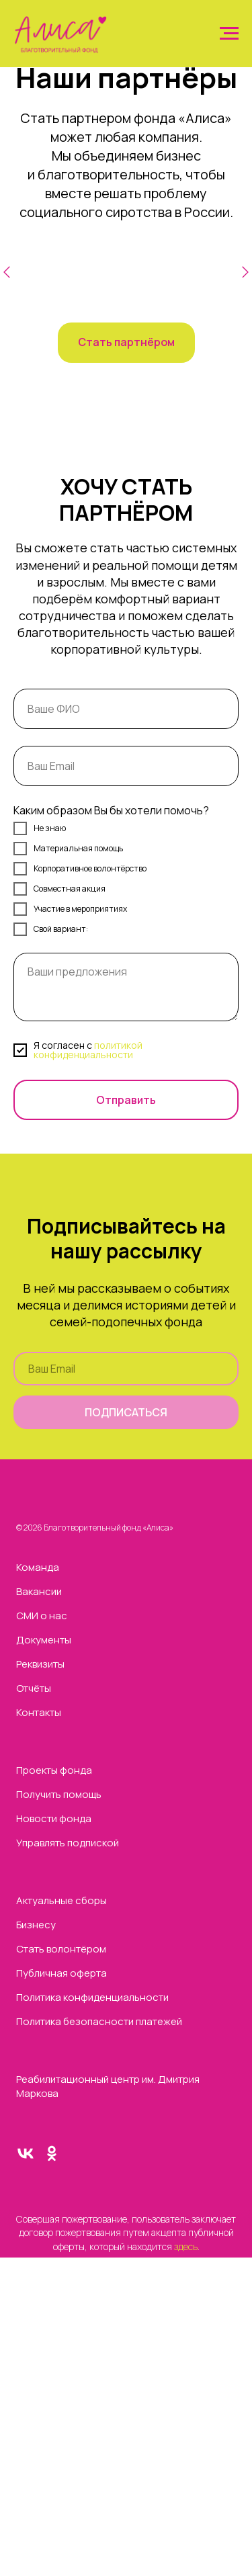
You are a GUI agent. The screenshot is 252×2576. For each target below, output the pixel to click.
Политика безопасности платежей (99, 2021)
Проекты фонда (54, 1770)
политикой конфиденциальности (88, 1050)
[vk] (25, 2159)
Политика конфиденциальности (92, 1997)
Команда (37, 1567)
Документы (43, 1640)
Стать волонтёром (61, 1949)
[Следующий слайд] (245, 279)
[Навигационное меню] (229, 33)
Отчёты (33, 1688)
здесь (185, 2246)
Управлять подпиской (67, 1843)
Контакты (38, 1712)
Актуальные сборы (61, 1900)
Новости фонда (53, 1818)
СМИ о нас (41, 1615)
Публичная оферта (61, 1973)
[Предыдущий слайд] (6, 279)
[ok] (51, 2159)
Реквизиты (40, 1664)
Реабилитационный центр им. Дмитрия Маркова (108, 2086)
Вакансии (39, 1591)
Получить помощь (58, 1794)
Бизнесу (36, 1925)
